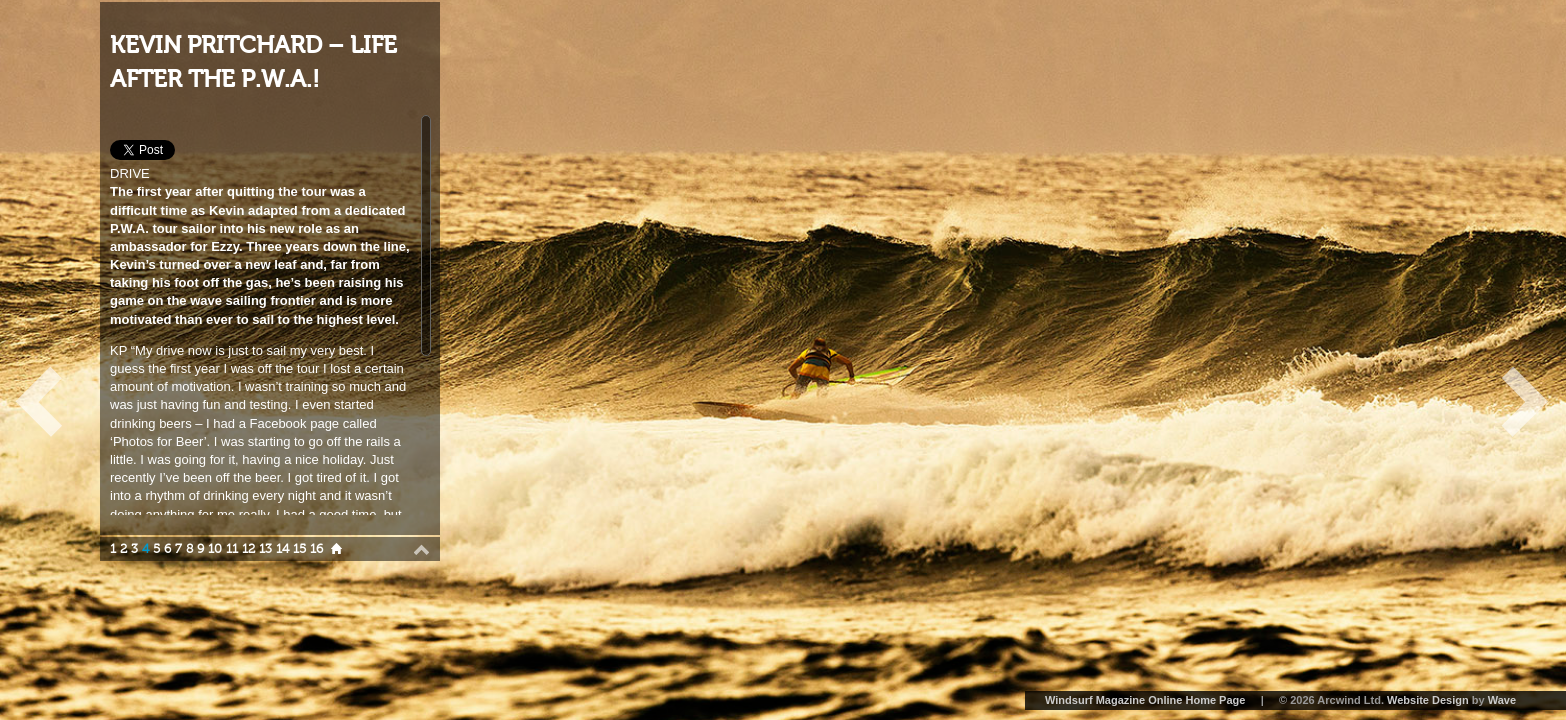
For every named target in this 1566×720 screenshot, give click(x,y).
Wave (1502, 700)
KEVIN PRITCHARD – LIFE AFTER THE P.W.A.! (253, 62)
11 (232, 549)
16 (316, 549)
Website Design (1428, 700)
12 (248, 549)
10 (215, 549)
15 (299, 549)
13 (265, 549)
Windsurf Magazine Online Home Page (1145, 700)
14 (282, 549)
